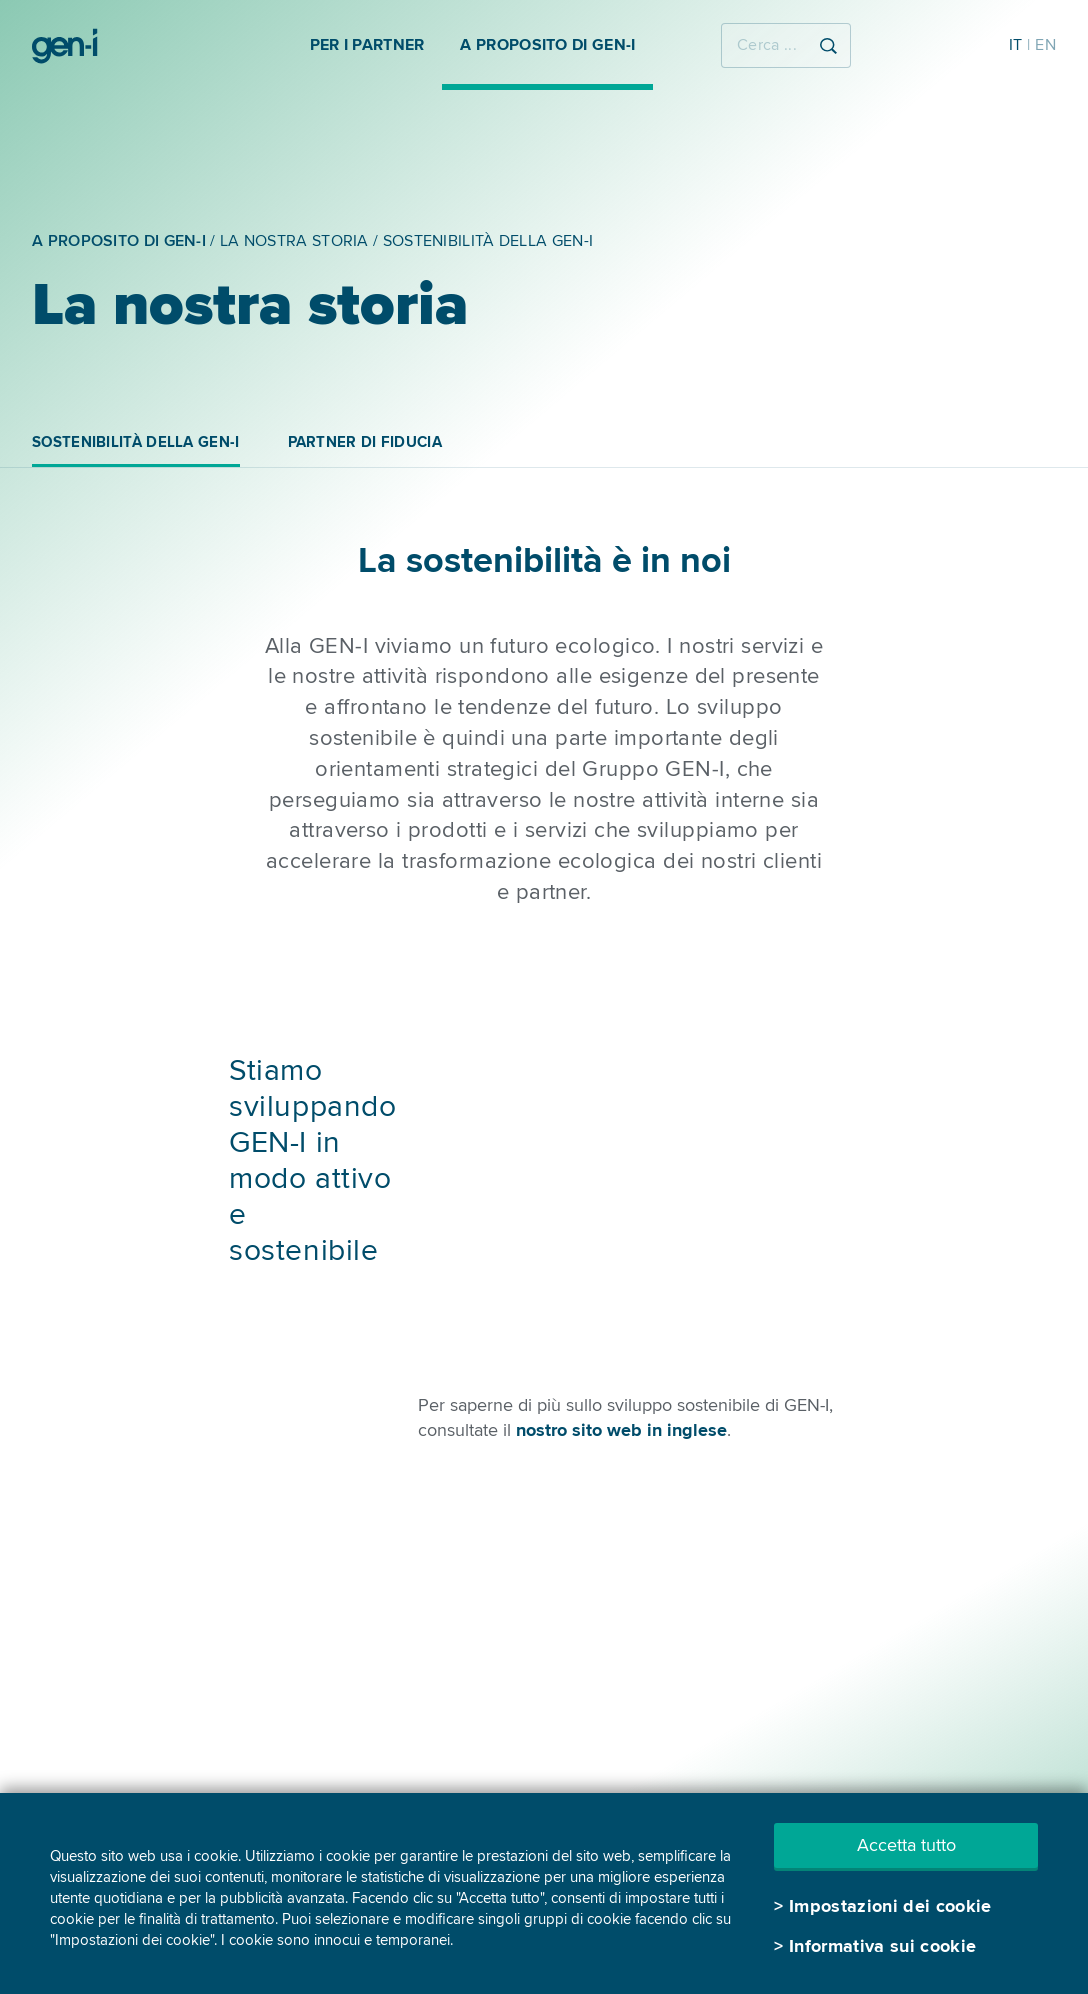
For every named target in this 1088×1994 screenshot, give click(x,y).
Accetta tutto (906, 1845)
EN (1045, 45)
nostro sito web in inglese (621, 1430)
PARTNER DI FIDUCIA (365, 442)
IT (1016, 45)
